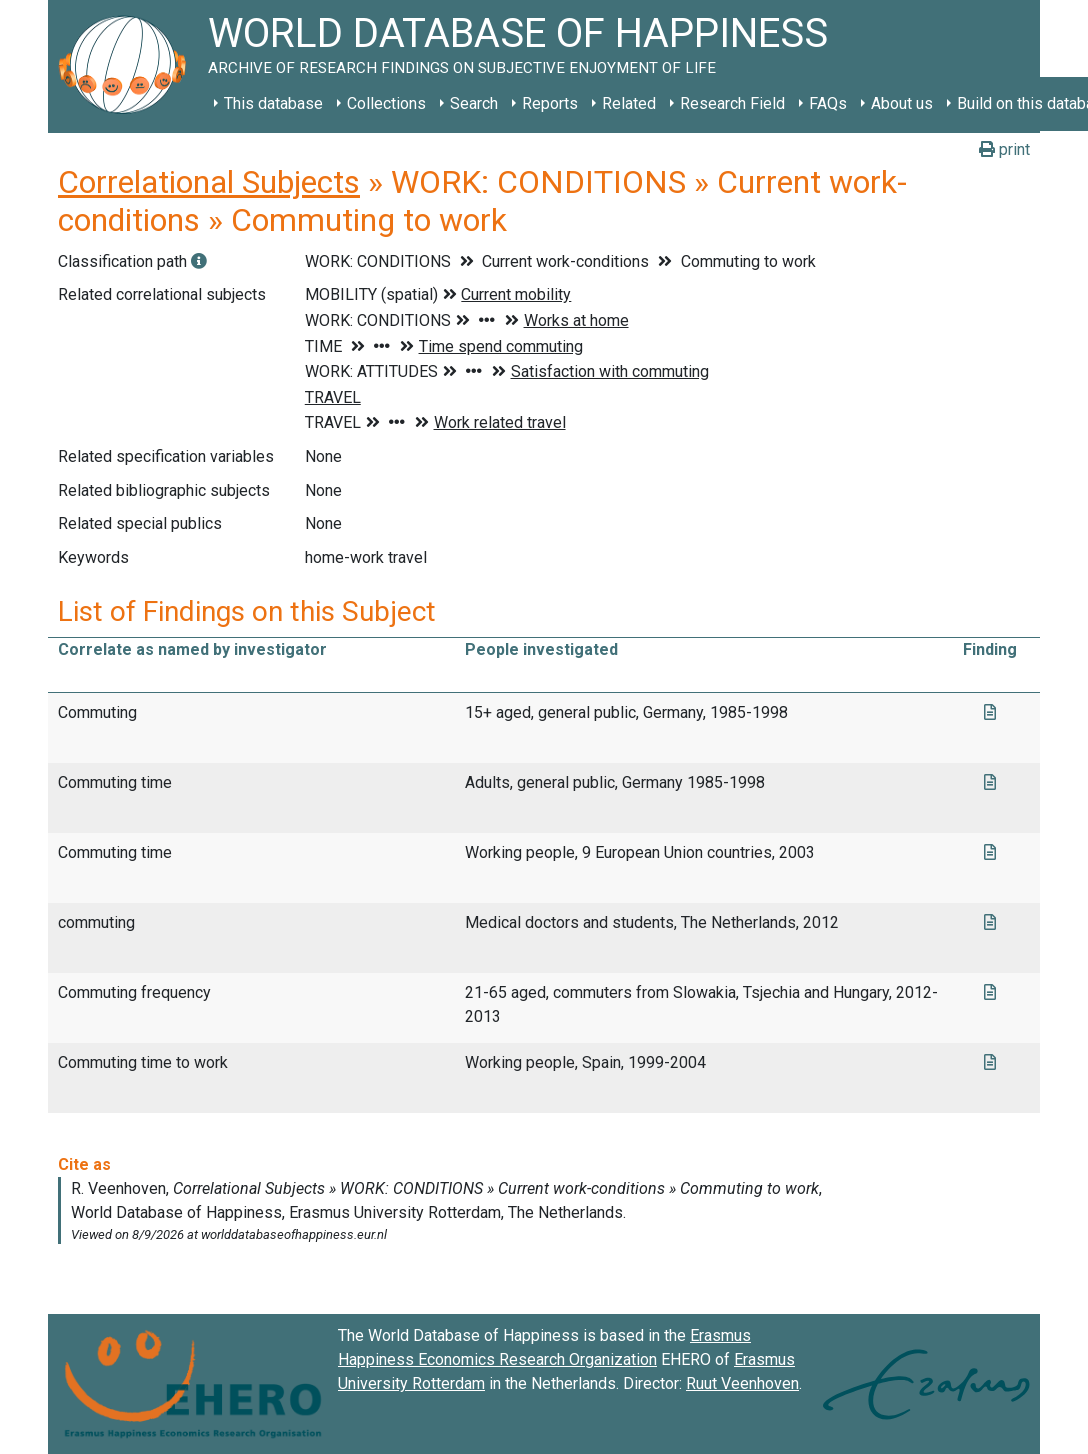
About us (902, 103)
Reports (550, 103)
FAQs (828, 103)
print (1004, 149)
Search (474, 103)
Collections (386, 103)
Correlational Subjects (209, 182)
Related (629, 103)
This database (273, 103)
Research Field (732, 103)
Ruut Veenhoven (742, 1383)
